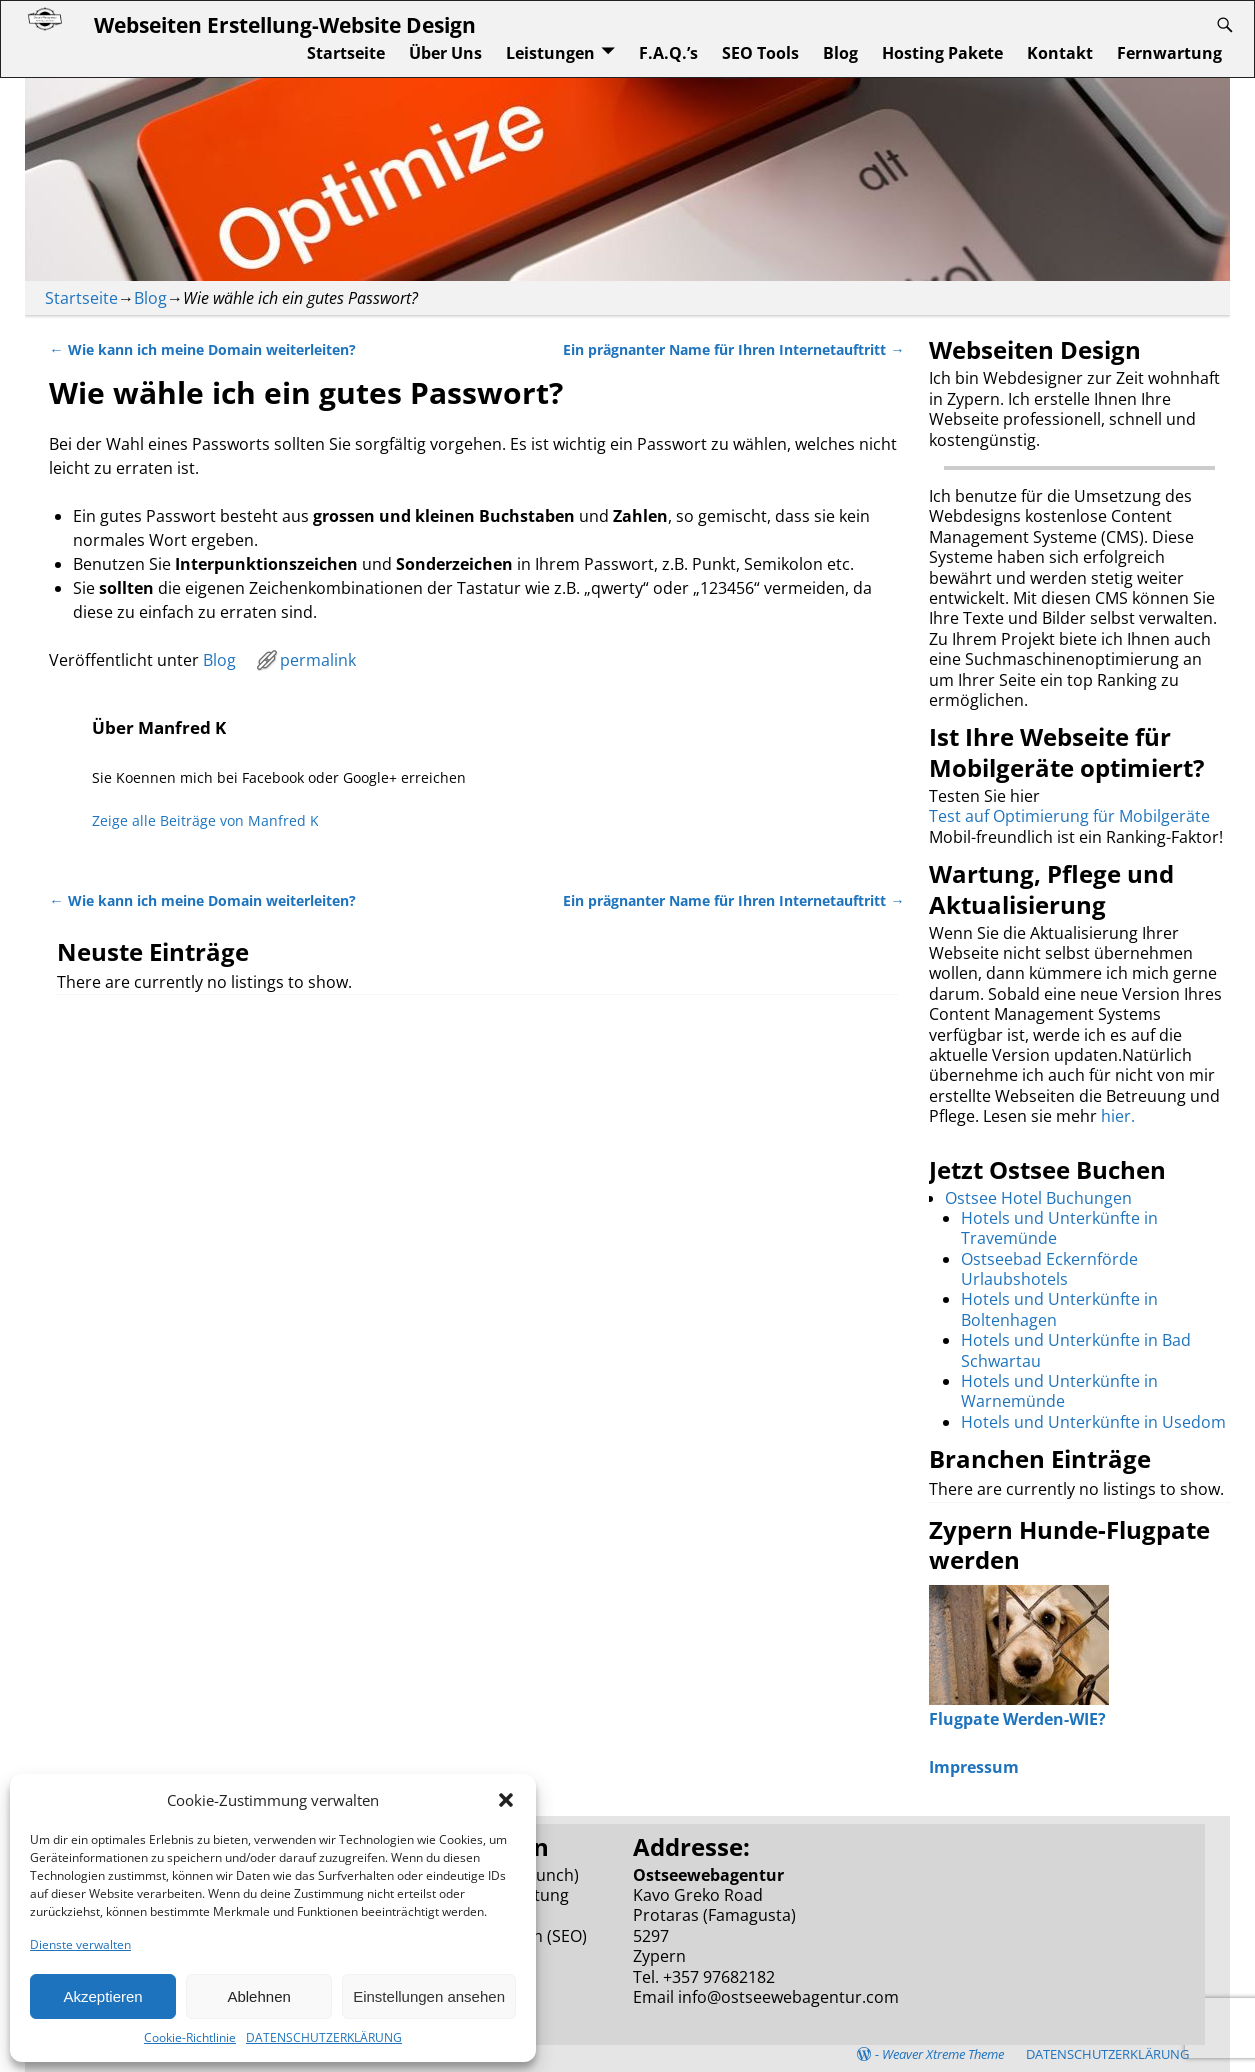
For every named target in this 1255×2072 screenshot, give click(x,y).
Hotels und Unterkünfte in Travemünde (1059, 1228)
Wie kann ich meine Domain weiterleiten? (202, 349)
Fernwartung (1169, 53)
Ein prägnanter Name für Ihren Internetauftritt (733, 349)
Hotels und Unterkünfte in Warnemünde (1059, 1391)
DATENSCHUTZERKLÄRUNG (324, 2037)
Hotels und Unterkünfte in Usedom (1093, 1422)
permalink (318, 660)
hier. (1118, 1116)
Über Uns (445, 53)
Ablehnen (258, 1996)
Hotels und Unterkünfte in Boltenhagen (1059, 1309)
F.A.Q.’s (668, 53)
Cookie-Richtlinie (190, 2037)
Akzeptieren (102, 1996)
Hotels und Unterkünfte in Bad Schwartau (1076, 1350)
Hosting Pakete (942, 53)
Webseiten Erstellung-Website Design (285, 24)
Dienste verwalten (80, 1944)
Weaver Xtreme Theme (943, 2054)
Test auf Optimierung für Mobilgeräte (1069, 816)
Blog (840, 53)
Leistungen (550, 53)
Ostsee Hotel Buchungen (1038, 1198)
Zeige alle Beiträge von (205, 820)
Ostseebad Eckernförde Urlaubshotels (1049, 1269)
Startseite (346, 53)
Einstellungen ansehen (429, 1996)
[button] (506, 1800)
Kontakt (1060, 53)
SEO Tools (760, 53)
